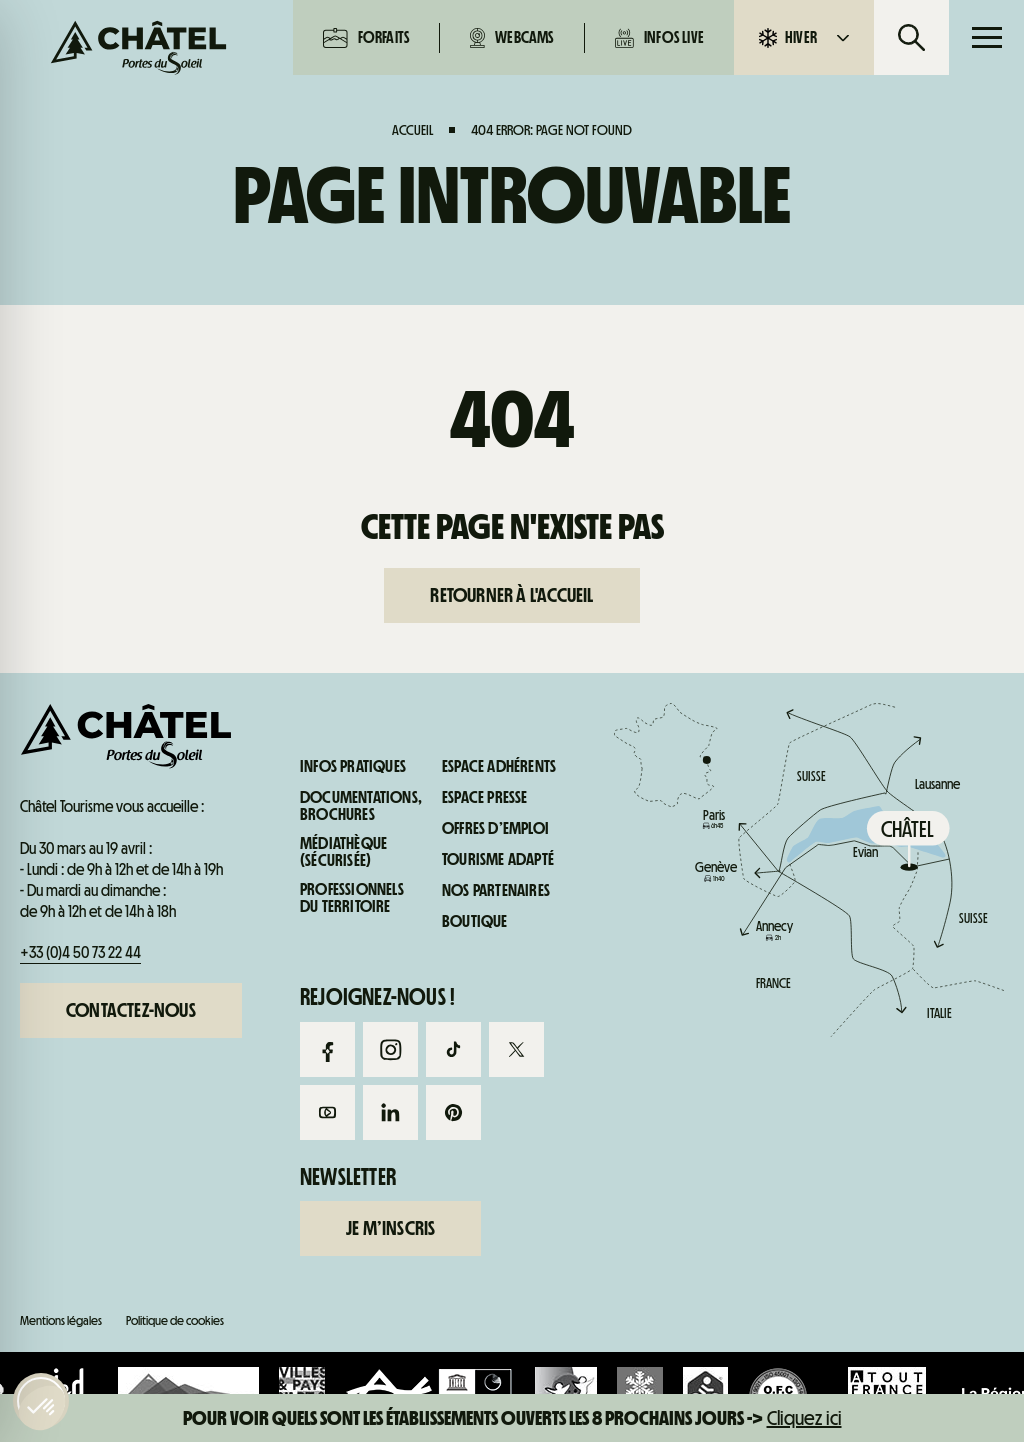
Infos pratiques (896, 858)
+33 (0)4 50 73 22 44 (80, 952)
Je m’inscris (390, 1228)
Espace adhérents (499, 767)
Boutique (475, 922)
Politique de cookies (175, 1320)
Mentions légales (61, 1320)
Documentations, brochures (361, 806)
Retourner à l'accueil (511, 595)
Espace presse (485, 798)
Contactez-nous (131, 1010)
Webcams (511, 38)
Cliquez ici (804, 1418)
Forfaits (366, 38)
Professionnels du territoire (352, 898)
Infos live (659, 38)
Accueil (412, 130)
